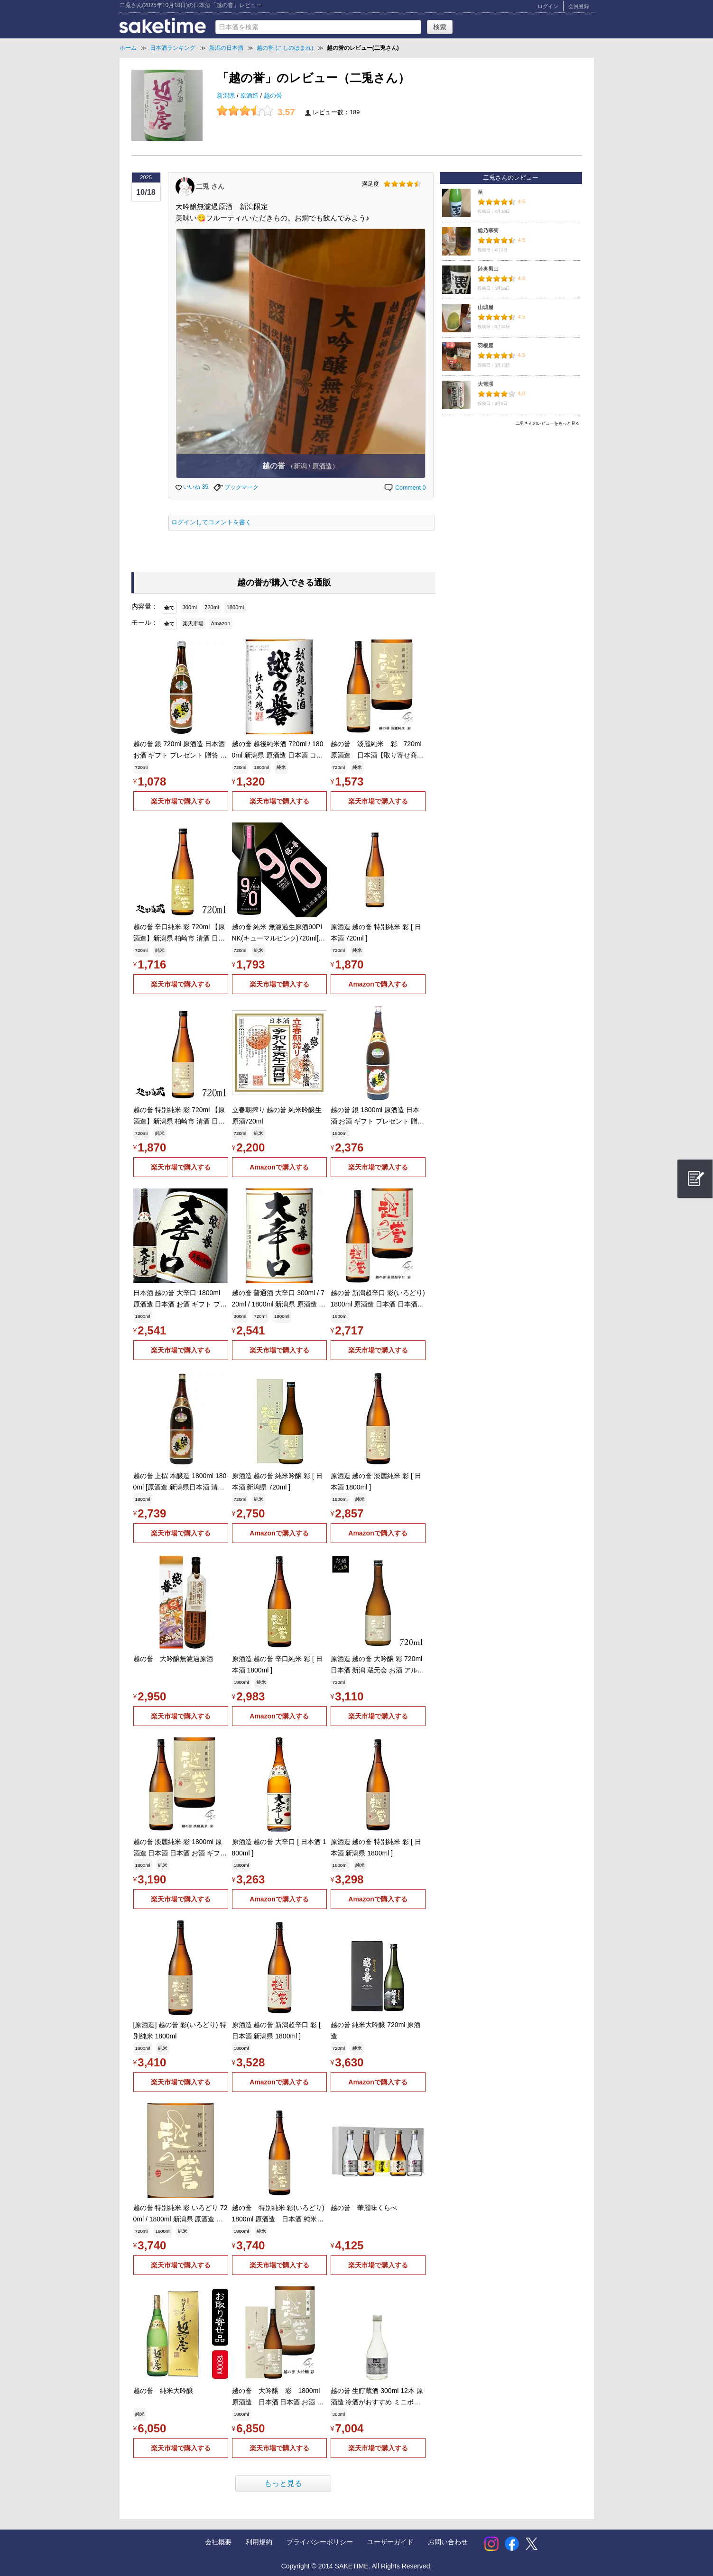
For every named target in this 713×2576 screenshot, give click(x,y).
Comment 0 (404, 487)
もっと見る (283, 2483)
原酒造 (250, 95)
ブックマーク (236, 487)
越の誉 (273, 95)
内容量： (144, 606)
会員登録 (578, 6)
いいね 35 (192, 487)
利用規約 (259, 2542)
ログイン (547, 6)
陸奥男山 (488, 269)
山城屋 (485, 307)
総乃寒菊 (488, 230)
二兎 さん (210, 186)
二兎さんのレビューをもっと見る (548, 423)
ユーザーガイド (390, 2542)
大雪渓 (485, 384)
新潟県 (227, 95)
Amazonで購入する (377, 984)
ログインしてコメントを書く (211, 522)
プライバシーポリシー (320, 2542)
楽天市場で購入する (181, 801)
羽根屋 (485, 345)
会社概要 (218, 2542)
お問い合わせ (448, 2542)
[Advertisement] (511, 496)
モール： (144, 622)
